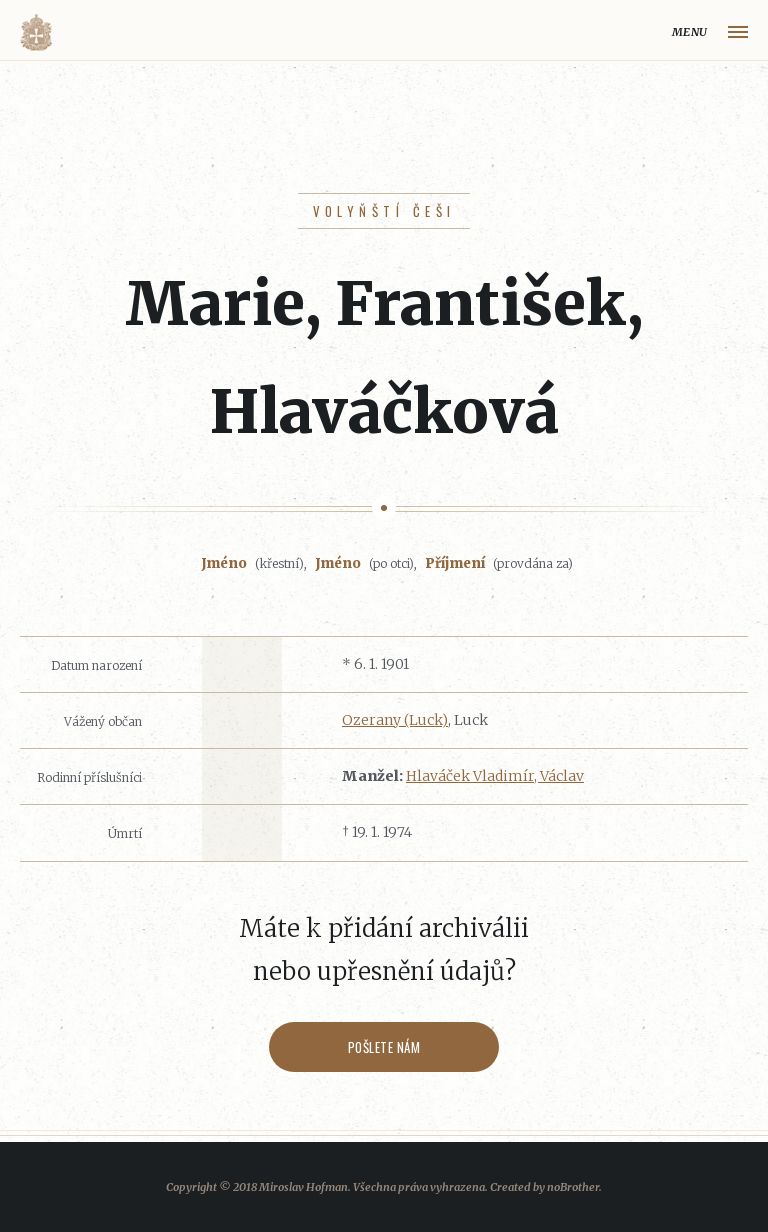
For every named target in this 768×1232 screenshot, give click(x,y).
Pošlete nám (384, 1047)
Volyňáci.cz (36, 32)
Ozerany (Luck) (395, 720)
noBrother (573, 1187)
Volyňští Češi (384, 211)
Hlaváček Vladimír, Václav (495, 776)
